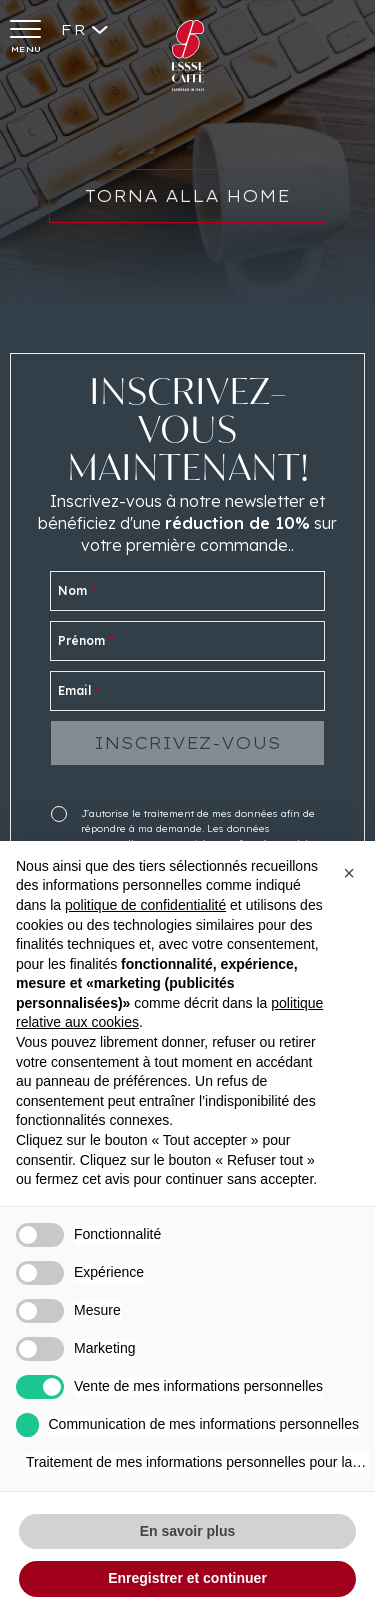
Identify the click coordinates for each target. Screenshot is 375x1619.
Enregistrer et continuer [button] (187, 1578)
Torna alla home (187, 207)
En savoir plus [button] (188, 1531)
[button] (349, 873)
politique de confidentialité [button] (145, 905)
